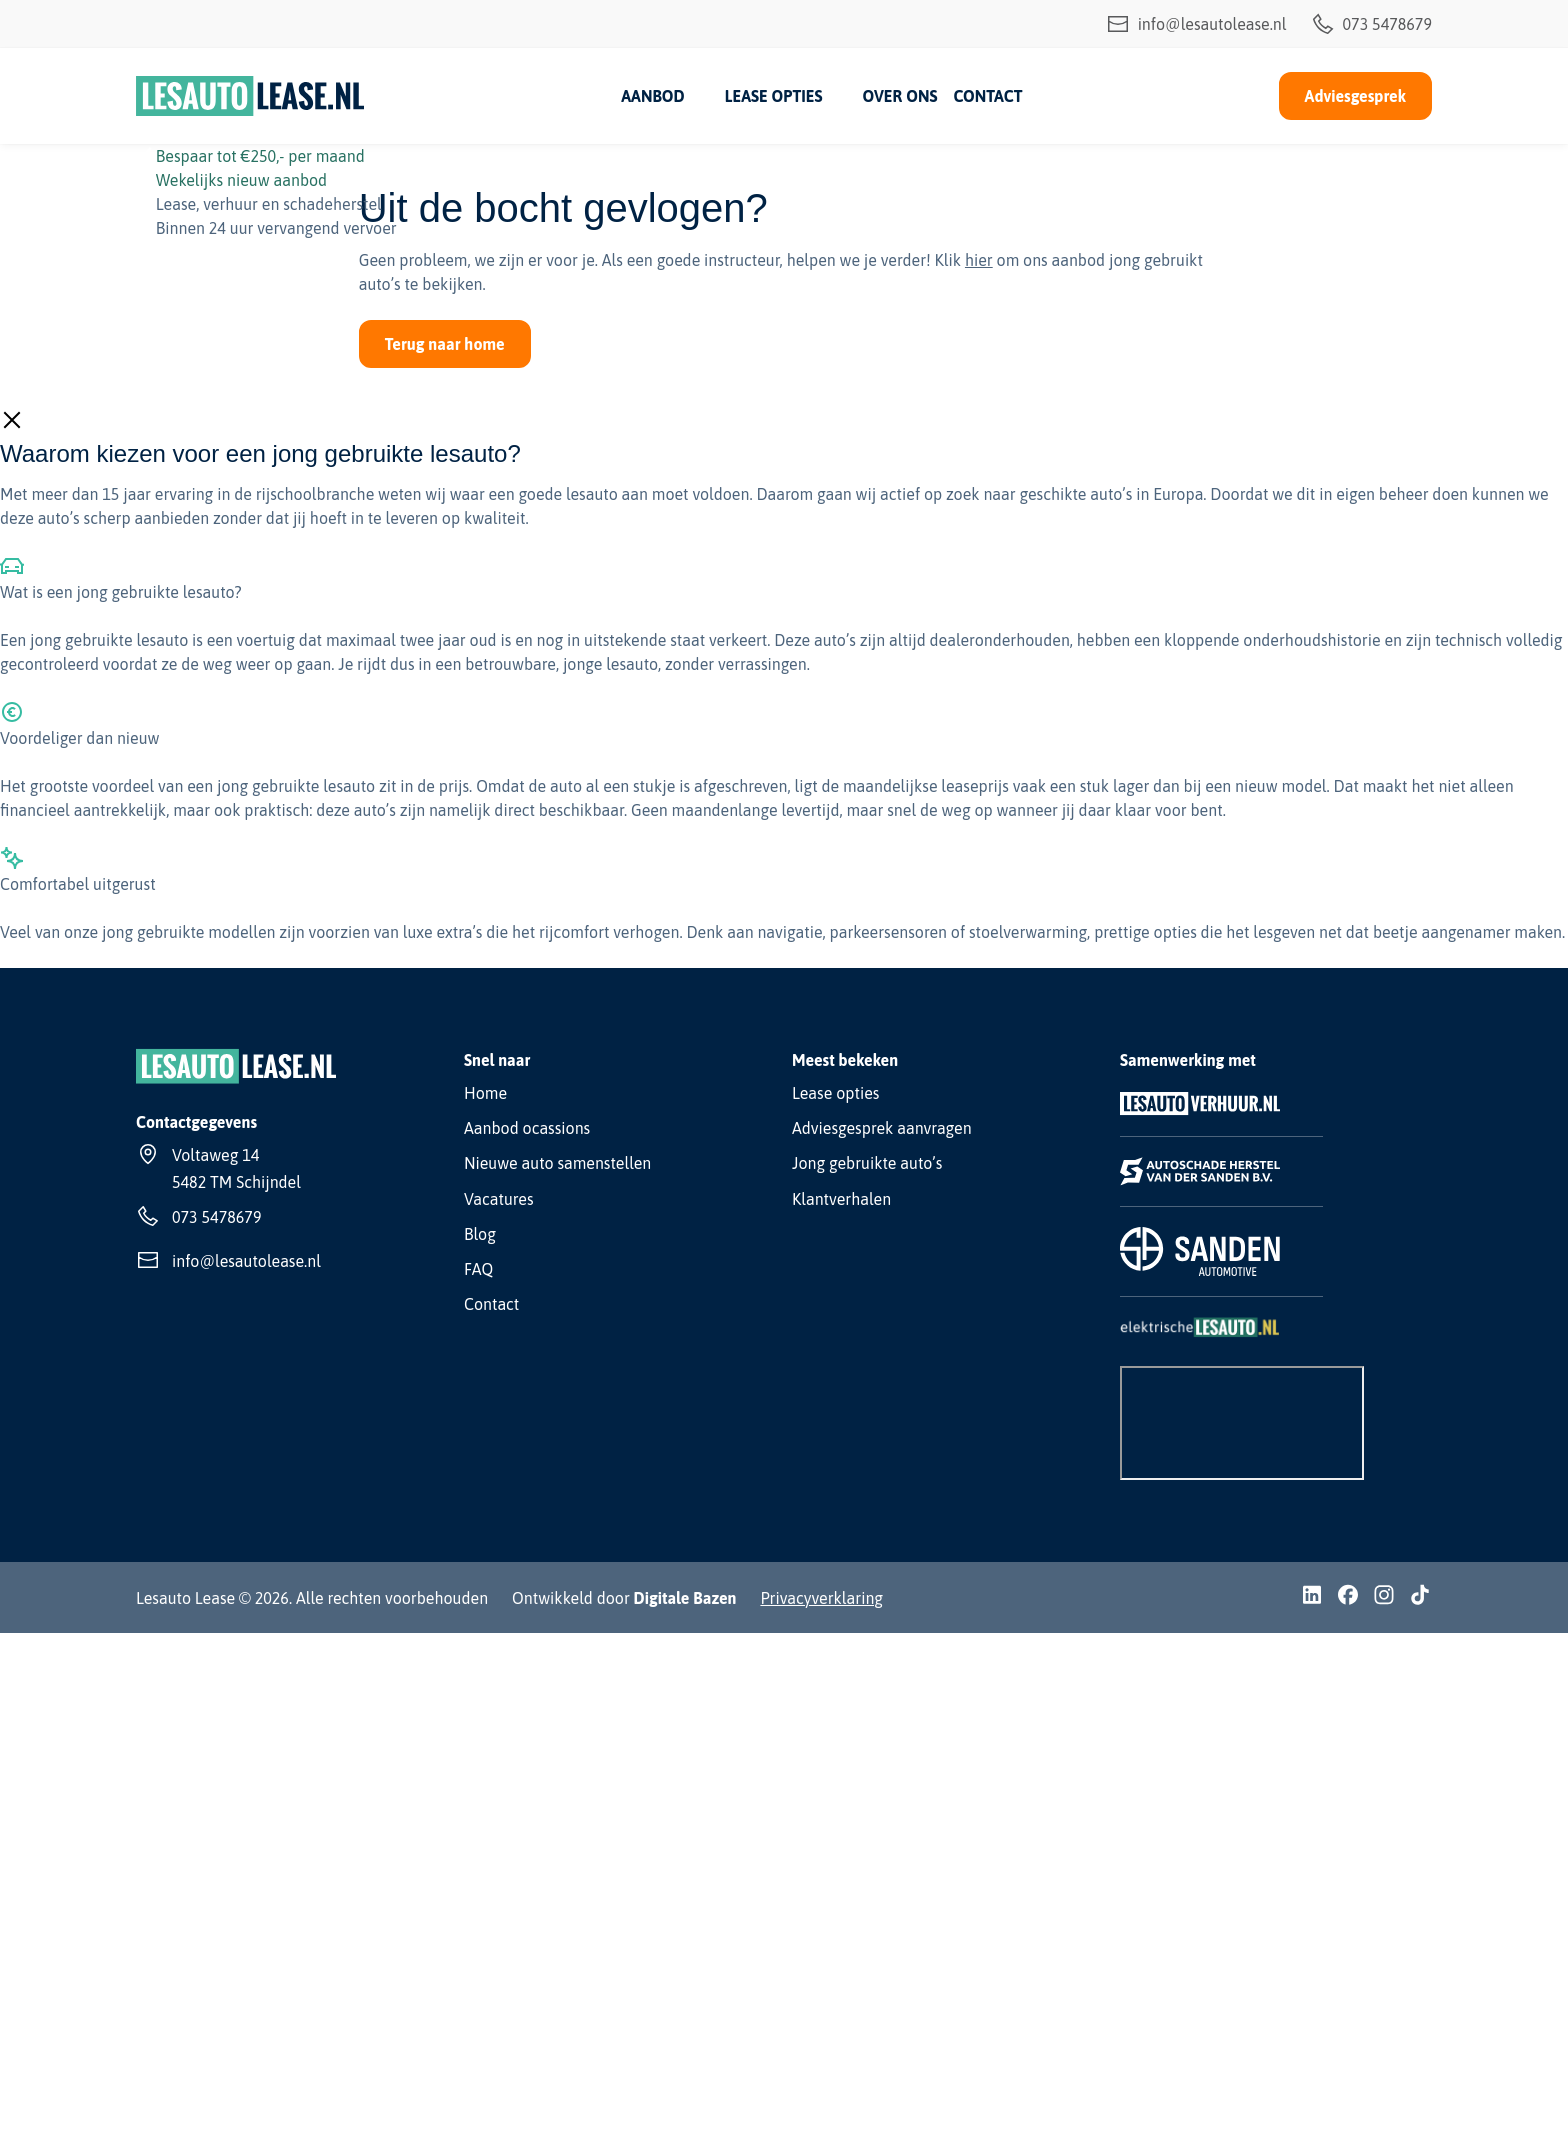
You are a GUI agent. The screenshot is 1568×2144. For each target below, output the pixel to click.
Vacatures (499, 1199)
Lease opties (774, 96)
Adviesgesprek (1355, 96)
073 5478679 (1371, 24)
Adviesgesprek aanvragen (882, 1128)
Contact (987, 96)
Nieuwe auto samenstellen (557, 1163)
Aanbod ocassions (527, 1128)
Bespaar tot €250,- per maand (260, 156)
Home (485, 1093)
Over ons (899, 96)
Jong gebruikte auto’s (867, 1163)
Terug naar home (445, 344)
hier (979, 260)
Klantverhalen (841, 1199)
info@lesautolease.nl (1196, 24)
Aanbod (652, 96)
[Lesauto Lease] (250, 96)
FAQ (478, 1269)
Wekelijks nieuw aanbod (241, 180)
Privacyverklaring (821, 1598)
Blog (480, 1234)
